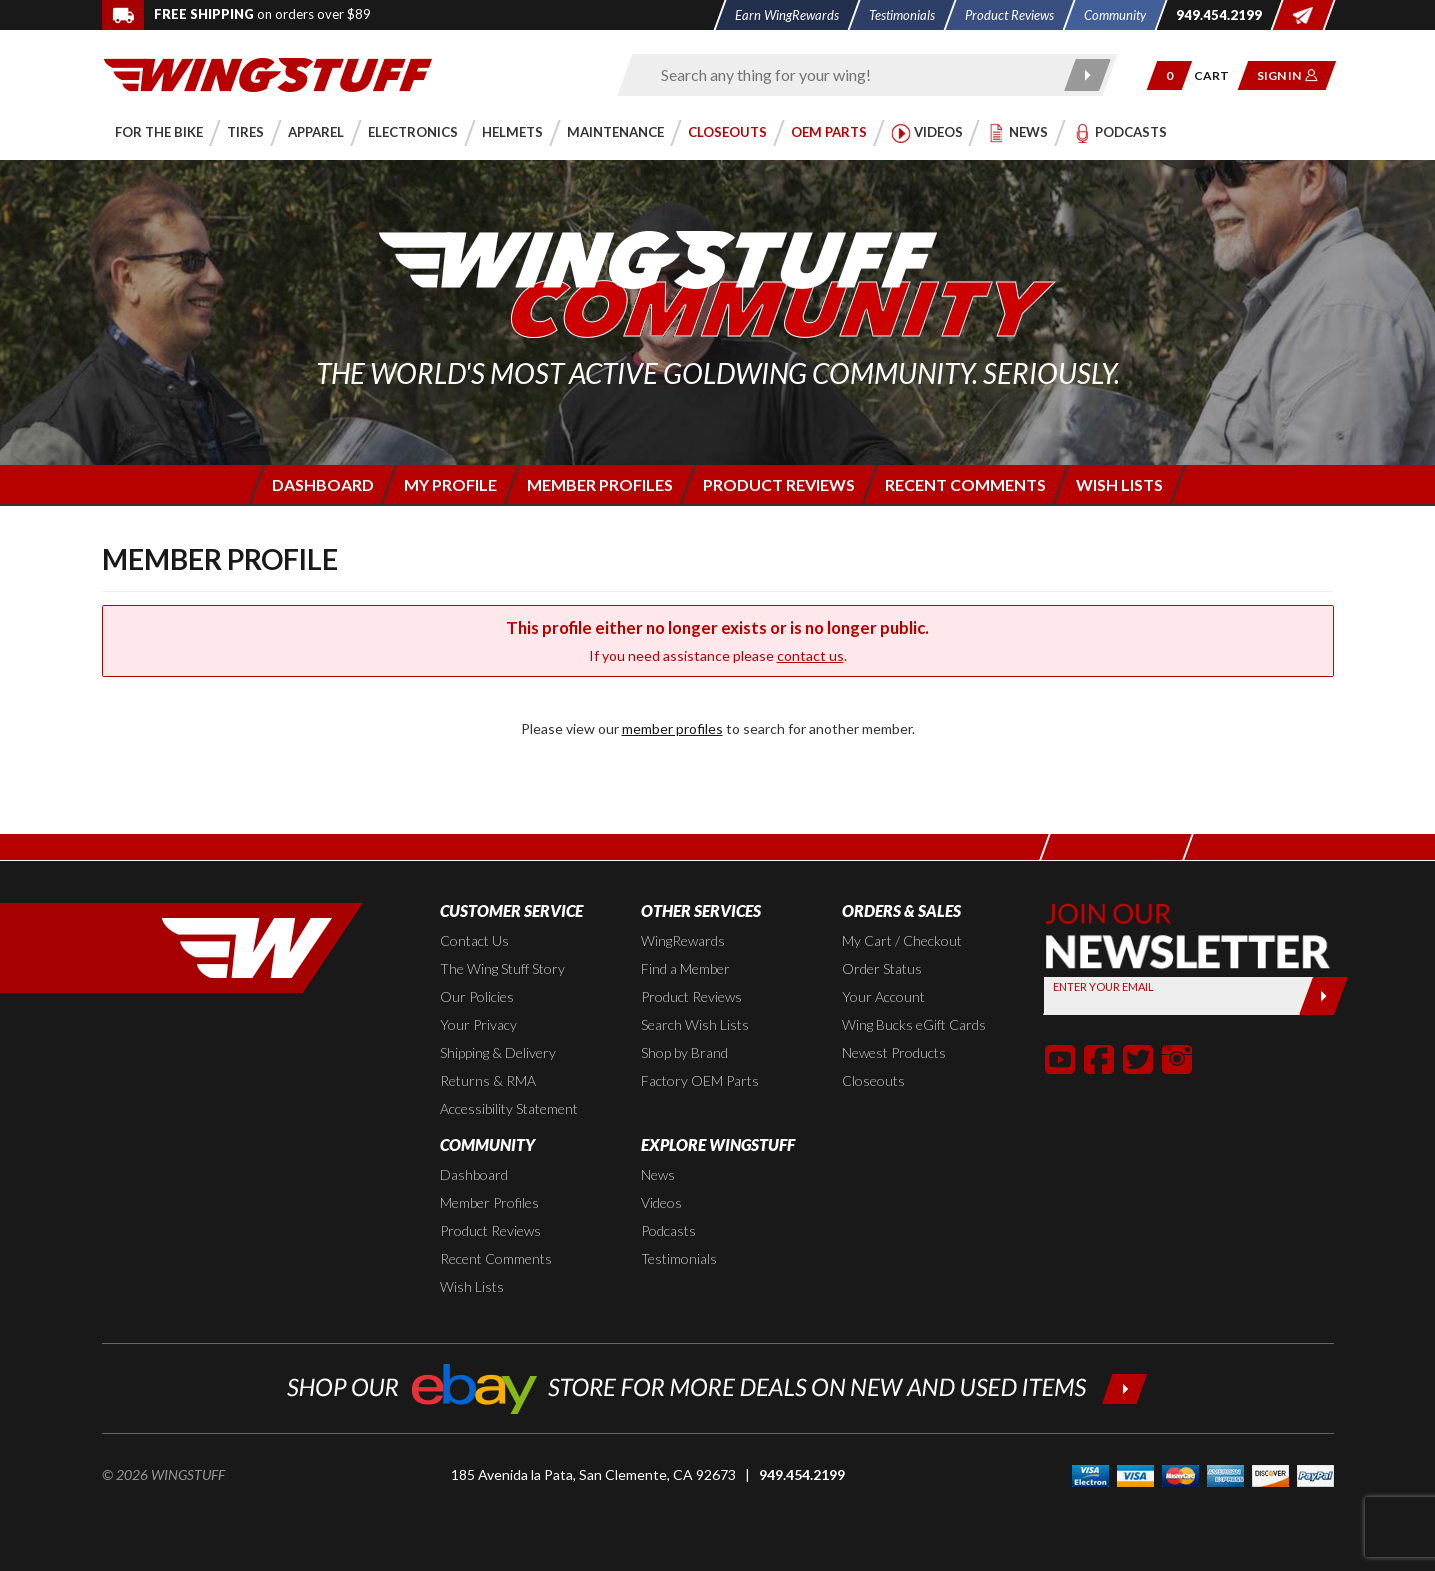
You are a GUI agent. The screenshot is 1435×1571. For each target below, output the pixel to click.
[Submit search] (1087, 75)
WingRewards (683, 940)
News (658, 1174)
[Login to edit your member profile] (449, 484)
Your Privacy (478, 1024)
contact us (810, 655)
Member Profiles (489, 1202)
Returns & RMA (488, 1080)
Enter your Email (1103, 986)
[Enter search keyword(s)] (850, 75)
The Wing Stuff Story (502, 968)
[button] (1168, 75)
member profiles (672, 728)
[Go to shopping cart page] (1217, 75)
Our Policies (477, 996)
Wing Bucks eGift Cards (914, 1024)
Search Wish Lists (695, 1024)
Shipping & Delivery (498, 1052)
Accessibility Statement (509, 1108)
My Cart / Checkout (902, 940)
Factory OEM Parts (700, 1080)
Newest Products (894, 1052)
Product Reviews (691, 996)
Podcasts (668, 1230)
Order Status (882, 968)
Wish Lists (472, 1286)
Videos (661, 1202)
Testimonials (679, 1258)
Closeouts (873, 1080)
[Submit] (1323, 996)
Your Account (883, 996)
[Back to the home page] (268, 73)
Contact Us (474, 940)
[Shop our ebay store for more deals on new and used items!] (717, 1386)
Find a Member (685, 968)
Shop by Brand (684, 1052)
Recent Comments (496, 1258)
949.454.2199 (802, 1474)
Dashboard (474, 1174)
